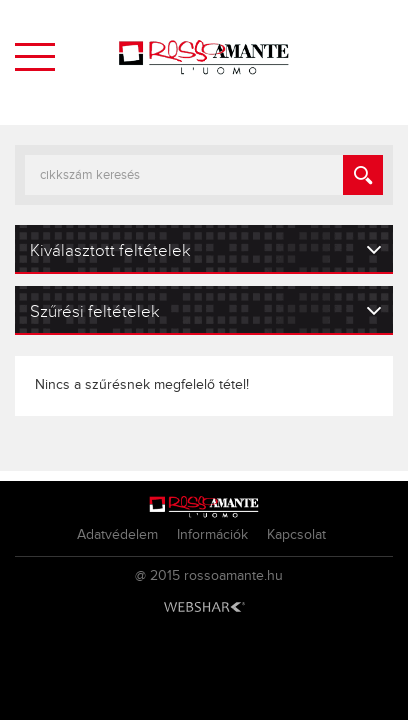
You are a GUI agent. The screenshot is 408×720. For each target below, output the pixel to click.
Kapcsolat (296, 535)
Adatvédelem (117, 535)
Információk (212, 535)
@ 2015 (157, 576)
